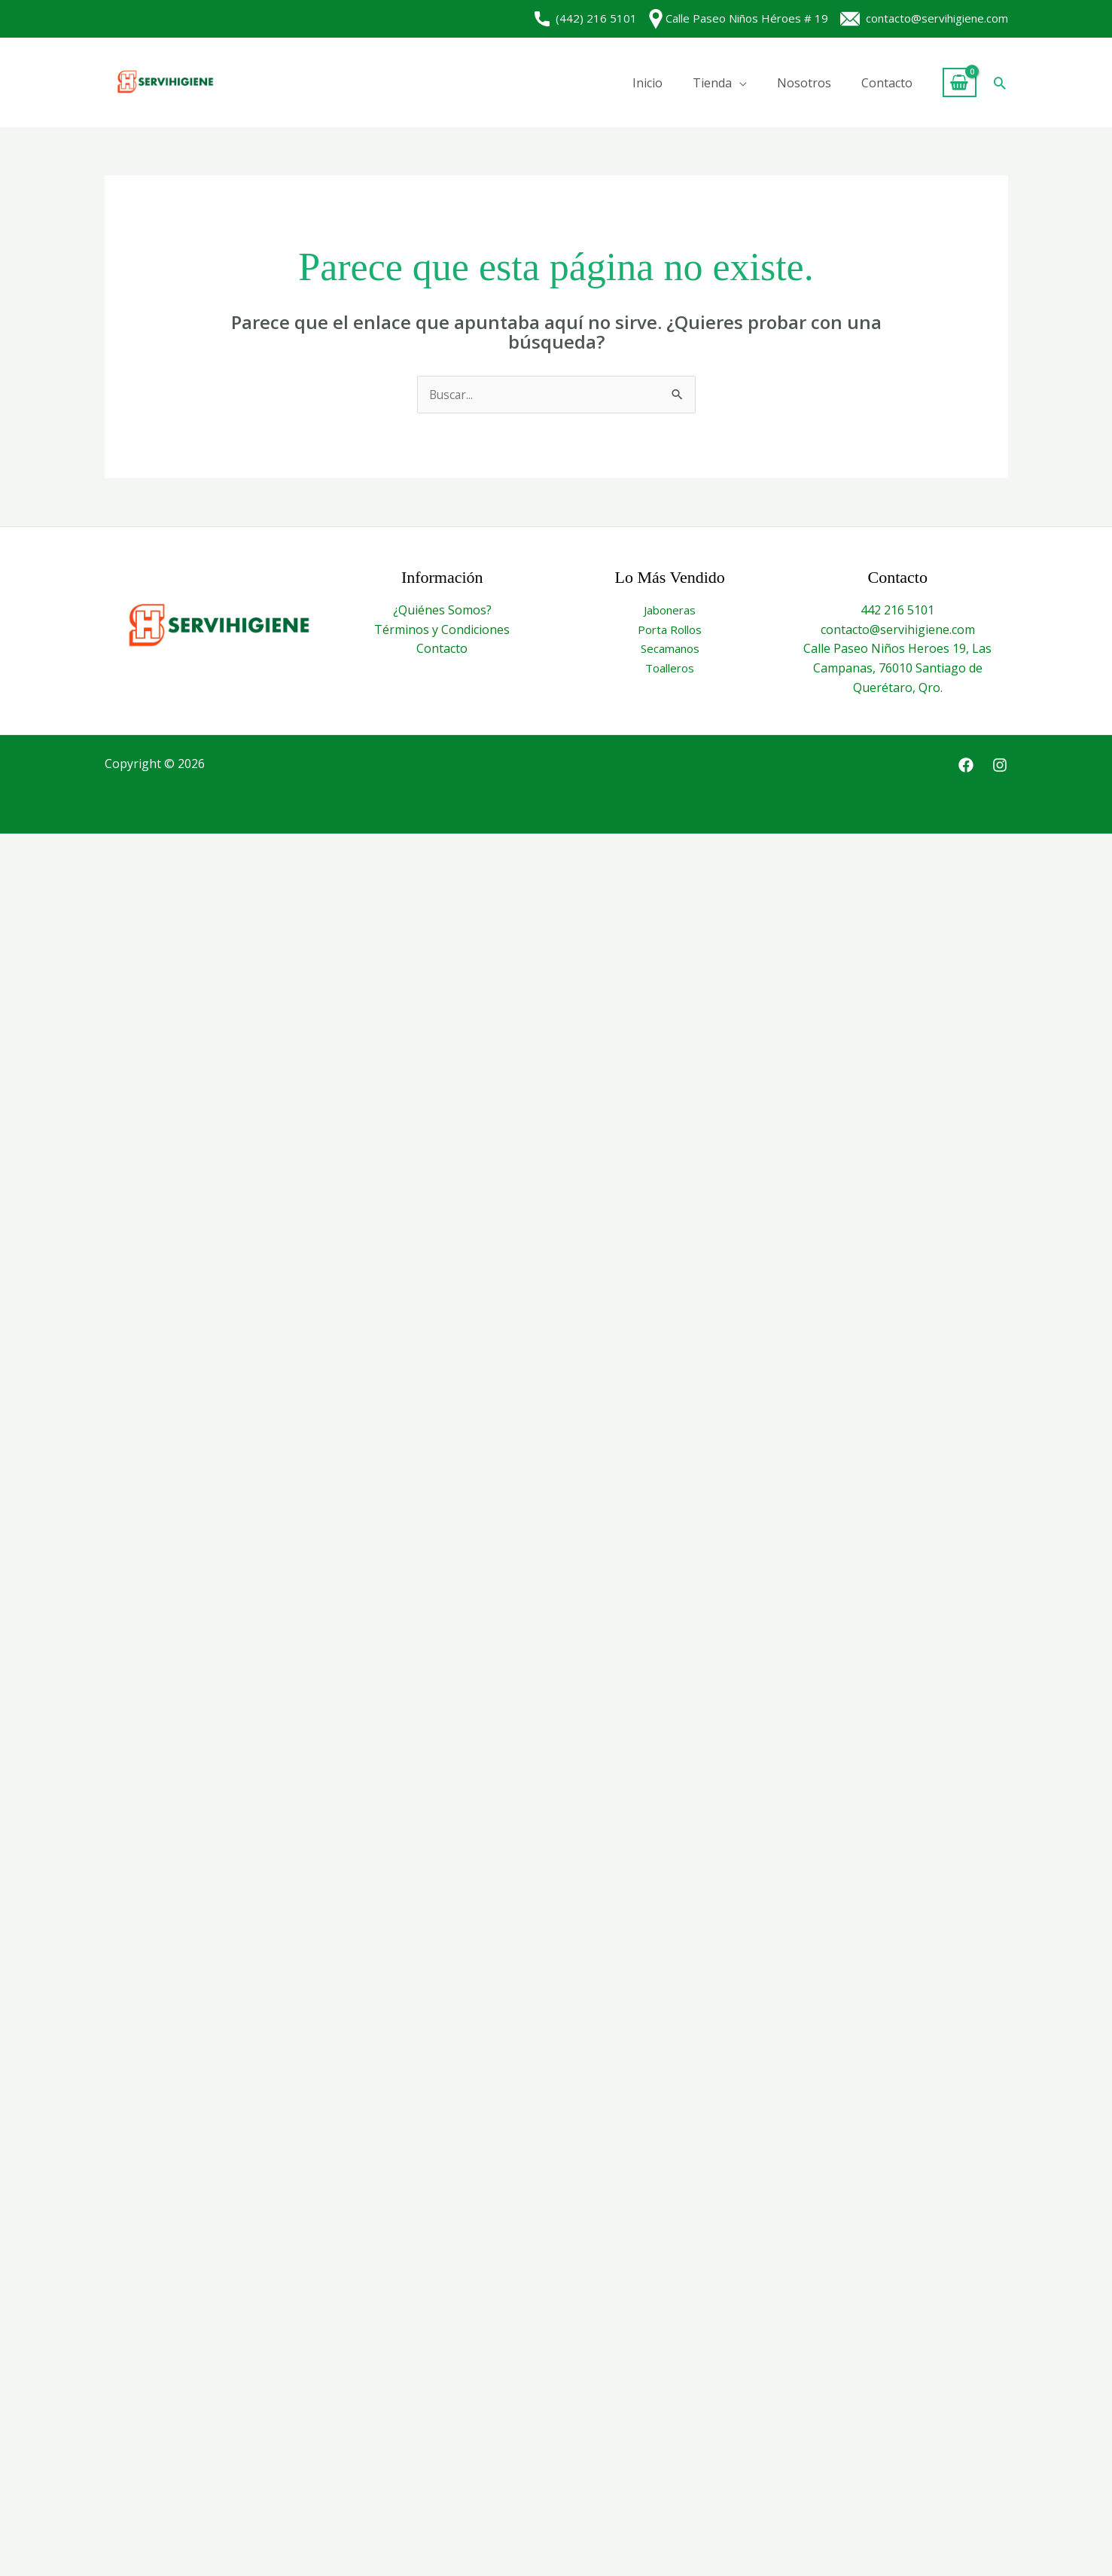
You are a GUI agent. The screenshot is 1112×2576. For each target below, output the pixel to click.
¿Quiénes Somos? (442, 610)
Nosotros (804, 83)
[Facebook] (965, 765)
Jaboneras (670, 610)
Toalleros (669, 668)
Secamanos (670, 649)
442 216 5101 (897, 610)
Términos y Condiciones (442, 630)
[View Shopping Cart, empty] (959, 82)
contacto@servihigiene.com (924, 18)
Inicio (647, 83)
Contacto (886, 83)
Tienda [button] (712, 83)
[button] (1000, 83)
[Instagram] (999, 765)
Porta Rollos (670, 630)
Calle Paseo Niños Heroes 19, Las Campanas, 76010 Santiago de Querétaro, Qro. (897, 668)
